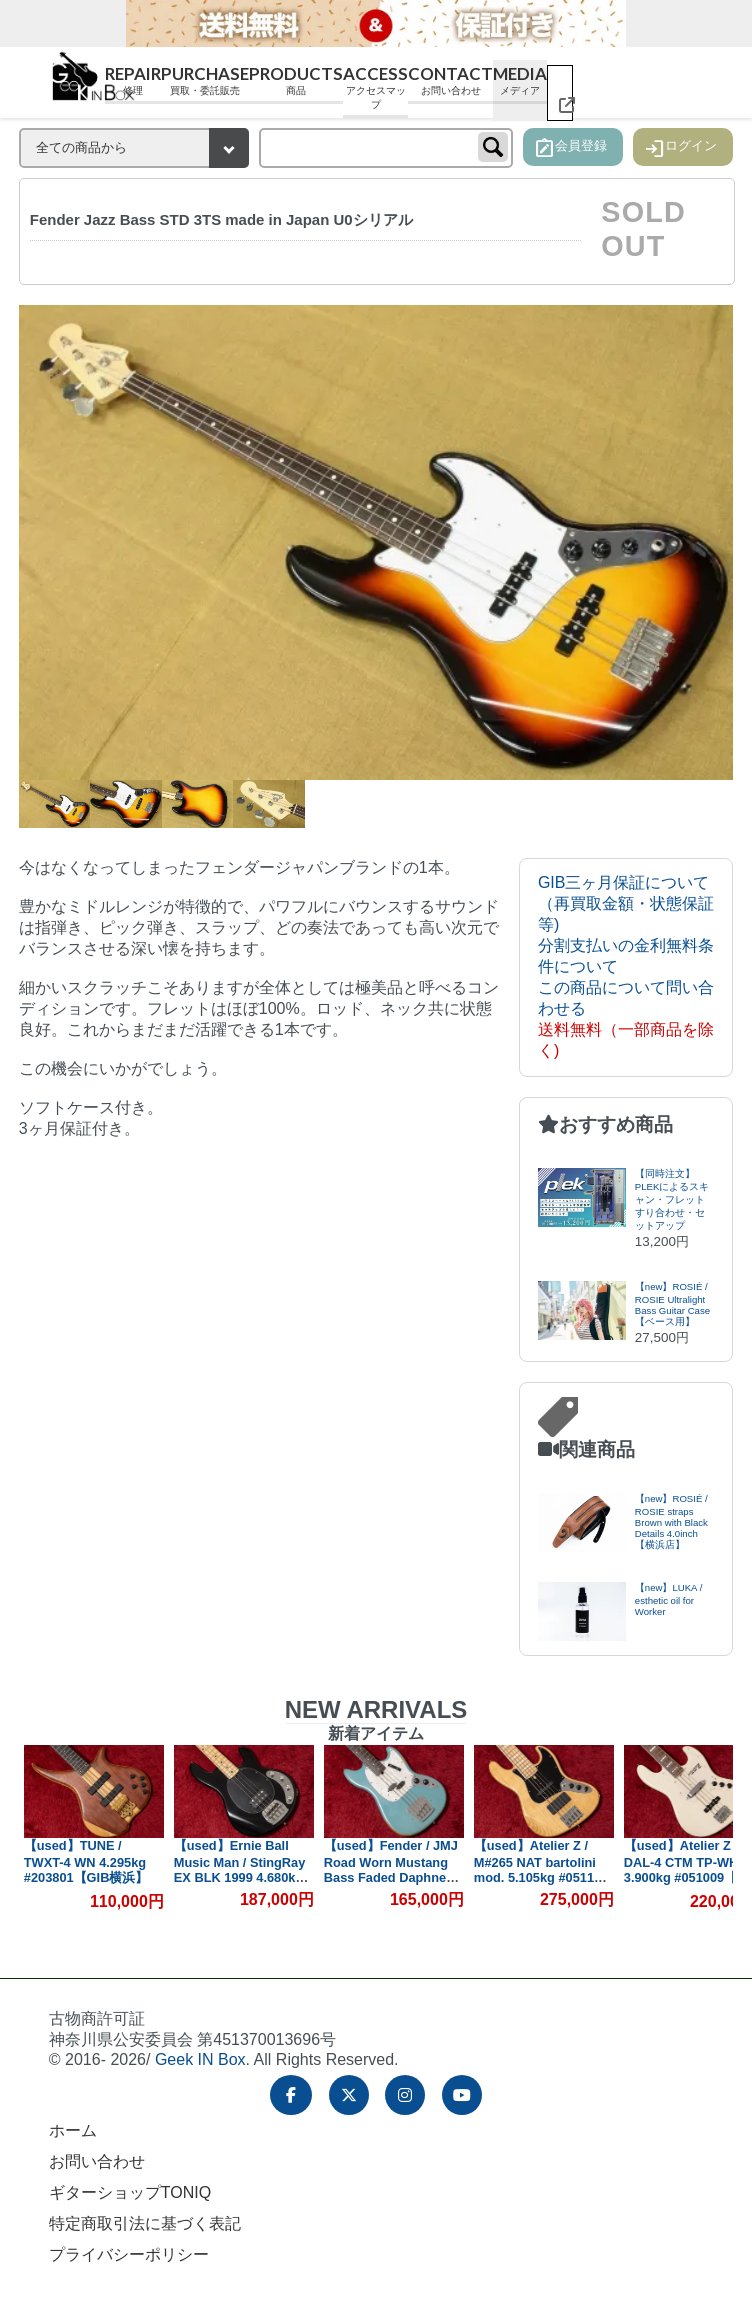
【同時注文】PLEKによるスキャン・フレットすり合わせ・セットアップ (672, 1199)
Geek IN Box (200, 2059)
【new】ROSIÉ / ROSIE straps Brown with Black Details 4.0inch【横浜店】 (671, 1521)
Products (296, 80)
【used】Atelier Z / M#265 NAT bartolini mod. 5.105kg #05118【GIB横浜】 (537, 1869)
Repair (133, 80)
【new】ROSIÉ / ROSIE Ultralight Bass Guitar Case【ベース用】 (672, 1304)
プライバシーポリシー (129, 2254)
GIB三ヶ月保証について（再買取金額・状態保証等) (626, 903)
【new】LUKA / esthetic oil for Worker (668, 1599)
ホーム (73, 2130)
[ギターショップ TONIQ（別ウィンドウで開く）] (560, 93)
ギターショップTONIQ (130, 2192)
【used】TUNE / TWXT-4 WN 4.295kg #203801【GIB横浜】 (86, 1861)
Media (520, 80)
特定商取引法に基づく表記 (145, 2223)
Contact (450, 80)
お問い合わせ (97, 2161)
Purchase (205, 80)
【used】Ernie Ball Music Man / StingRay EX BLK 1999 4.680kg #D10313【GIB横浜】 (240, 1869)
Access (375, 87)
